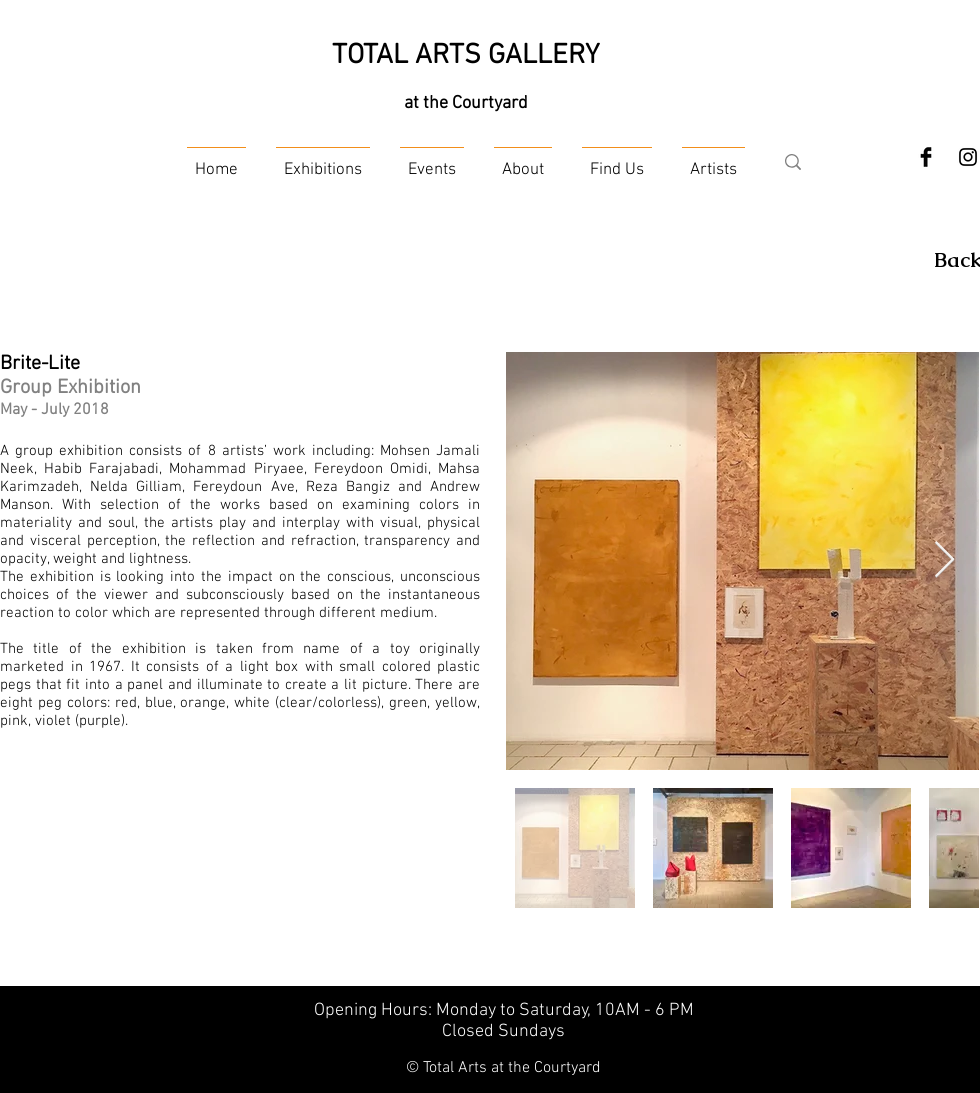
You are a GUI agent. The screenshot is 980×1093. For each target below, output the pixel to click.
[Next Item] (944, 560)
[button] (323, 161)
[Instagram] (968, 157)
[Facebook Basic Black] (926, 157)
